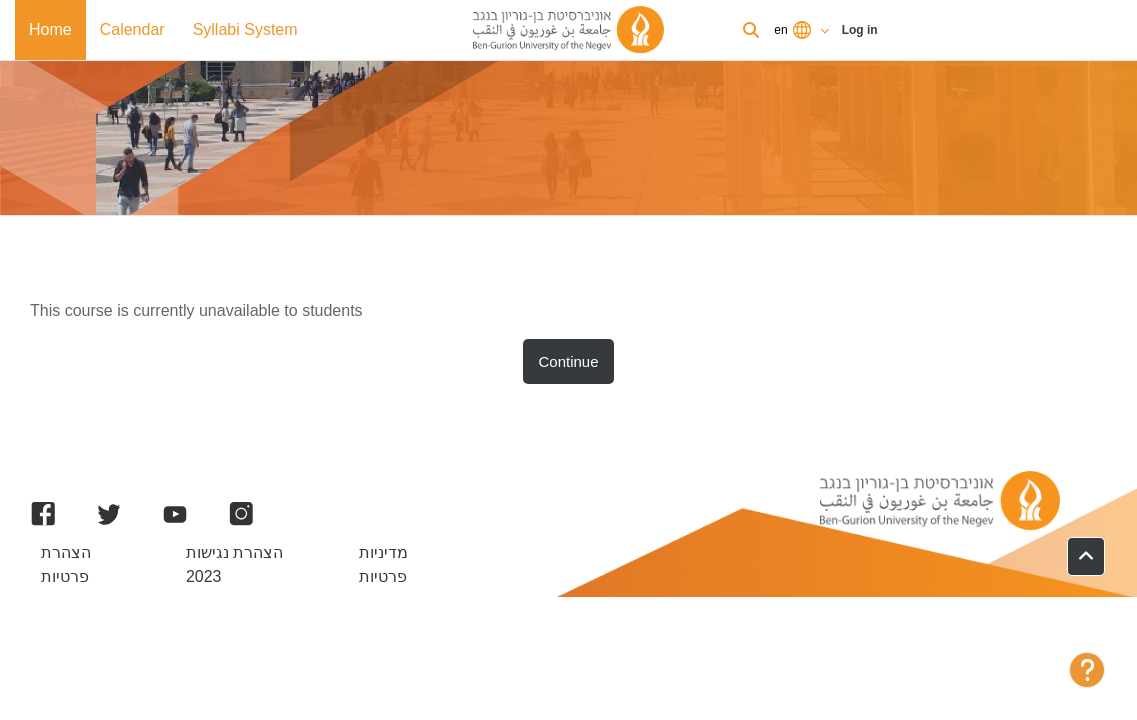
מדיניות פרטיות (383, 564)
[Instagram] (241, 514)
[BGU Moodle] (569, 30)
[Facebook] (43, 514)
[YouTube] (175, 514)
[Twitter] (109, 514)
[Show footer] (1087, 670)
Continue (569, 361)
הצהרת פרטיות (66, 564)
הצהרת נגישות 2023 (234, 564)
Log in (860, 30)
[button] (1086, 556)
